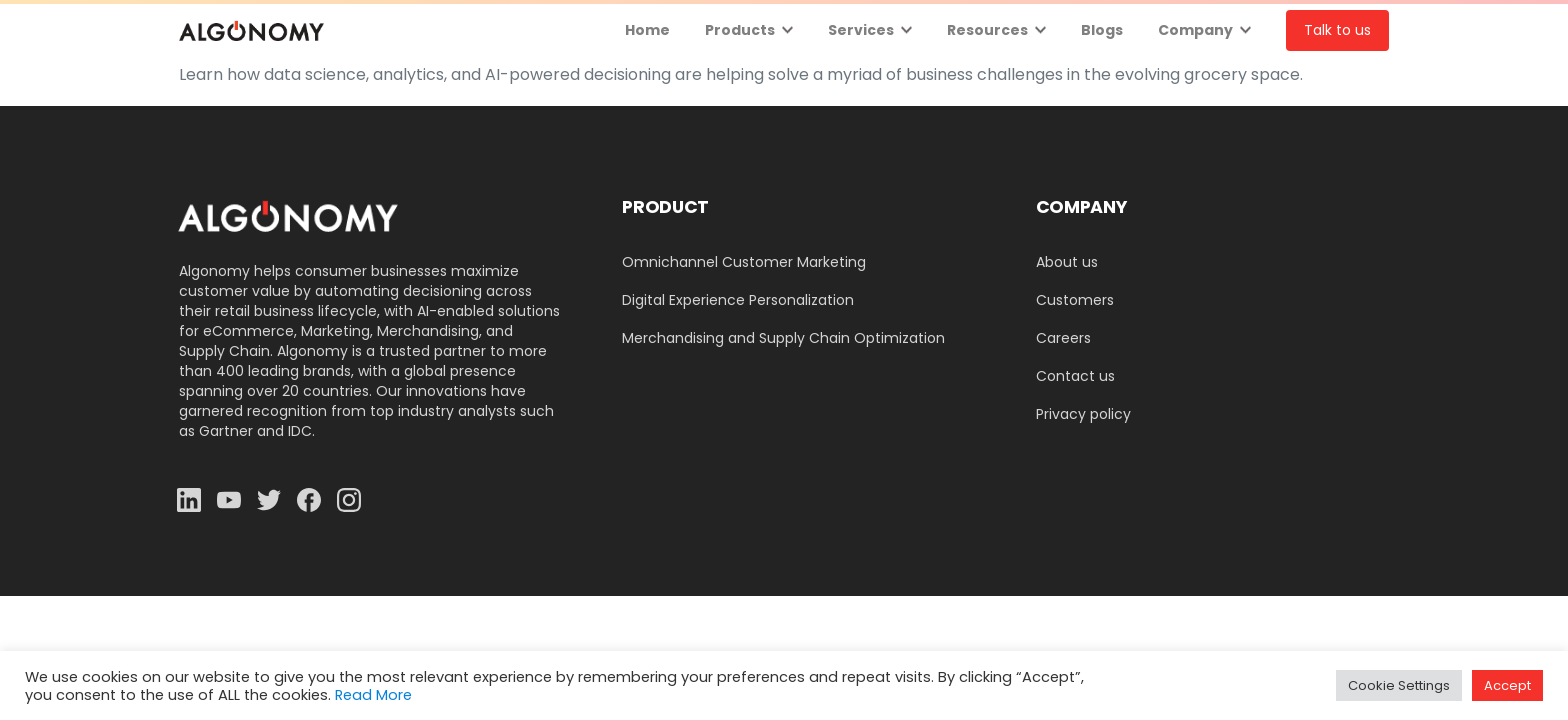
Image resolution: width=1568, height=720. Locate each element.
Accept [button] (1507, 685)
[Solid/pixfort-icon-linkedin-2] (189, 499)
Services (861, 30)
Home (647, 30)
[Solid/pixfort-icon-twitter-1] (269, 499)
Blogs (1102, 30)
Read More (373, 695)
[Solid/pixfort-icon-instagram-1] (349, 499)
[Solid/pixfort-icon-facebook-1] (309, 499)
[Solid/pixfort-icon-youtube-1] (229, 499)
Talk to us (1337, 30)
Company (1195, 30)
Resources (987, 30)
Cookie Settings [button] (1399, 685)
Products (740, 30)
